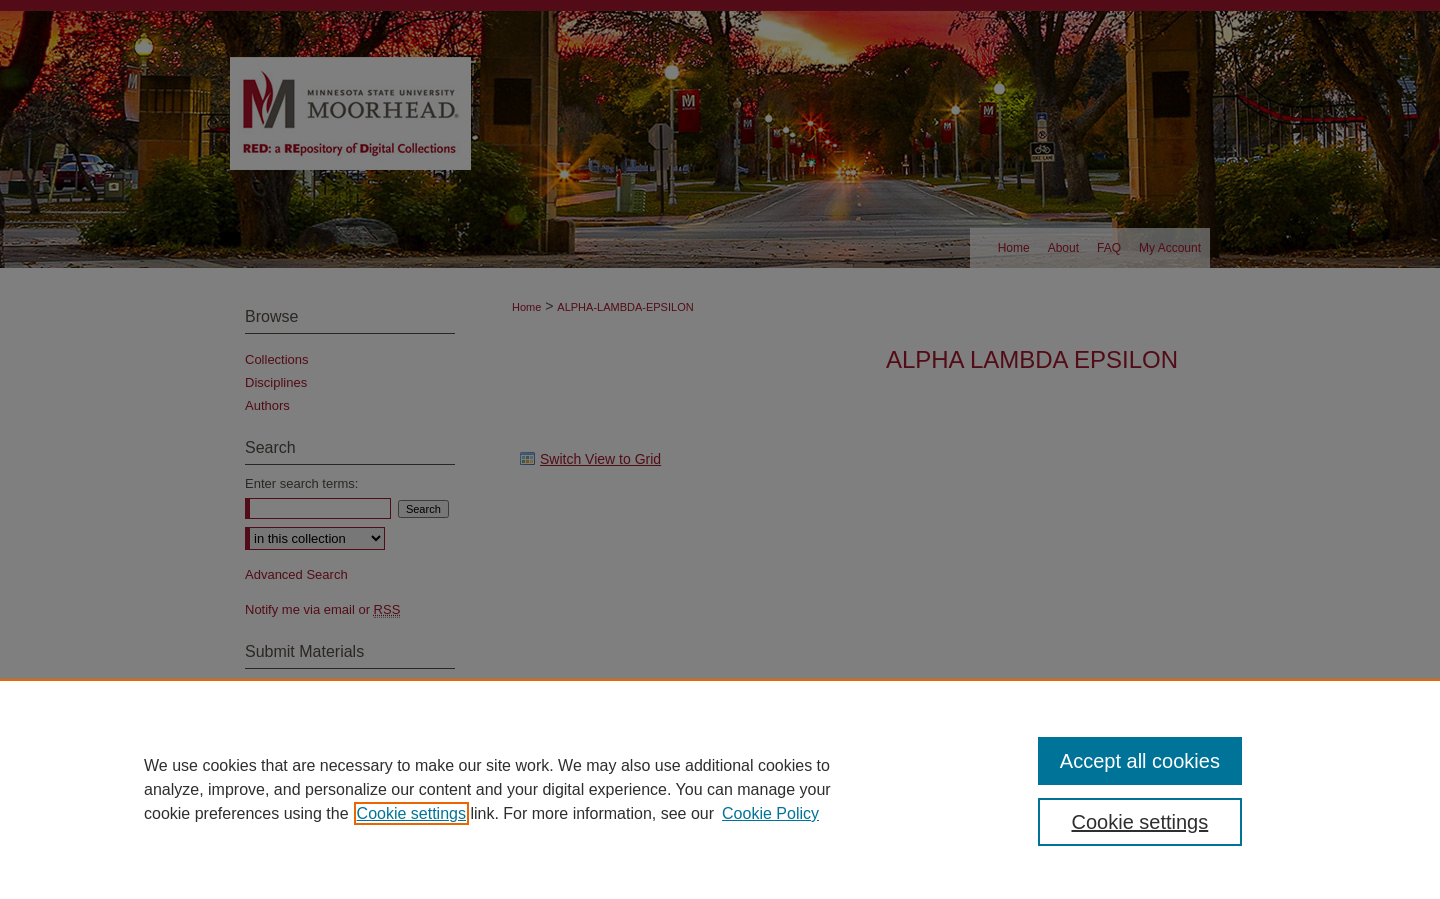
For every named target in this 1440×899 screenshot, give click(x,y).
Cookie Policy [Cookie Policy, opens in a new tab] (770, 813)
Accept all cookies (1140, 761)
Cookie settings (411, 813)
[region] (720, 789)
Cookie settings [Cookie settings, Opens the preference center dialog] (1140, 822)
